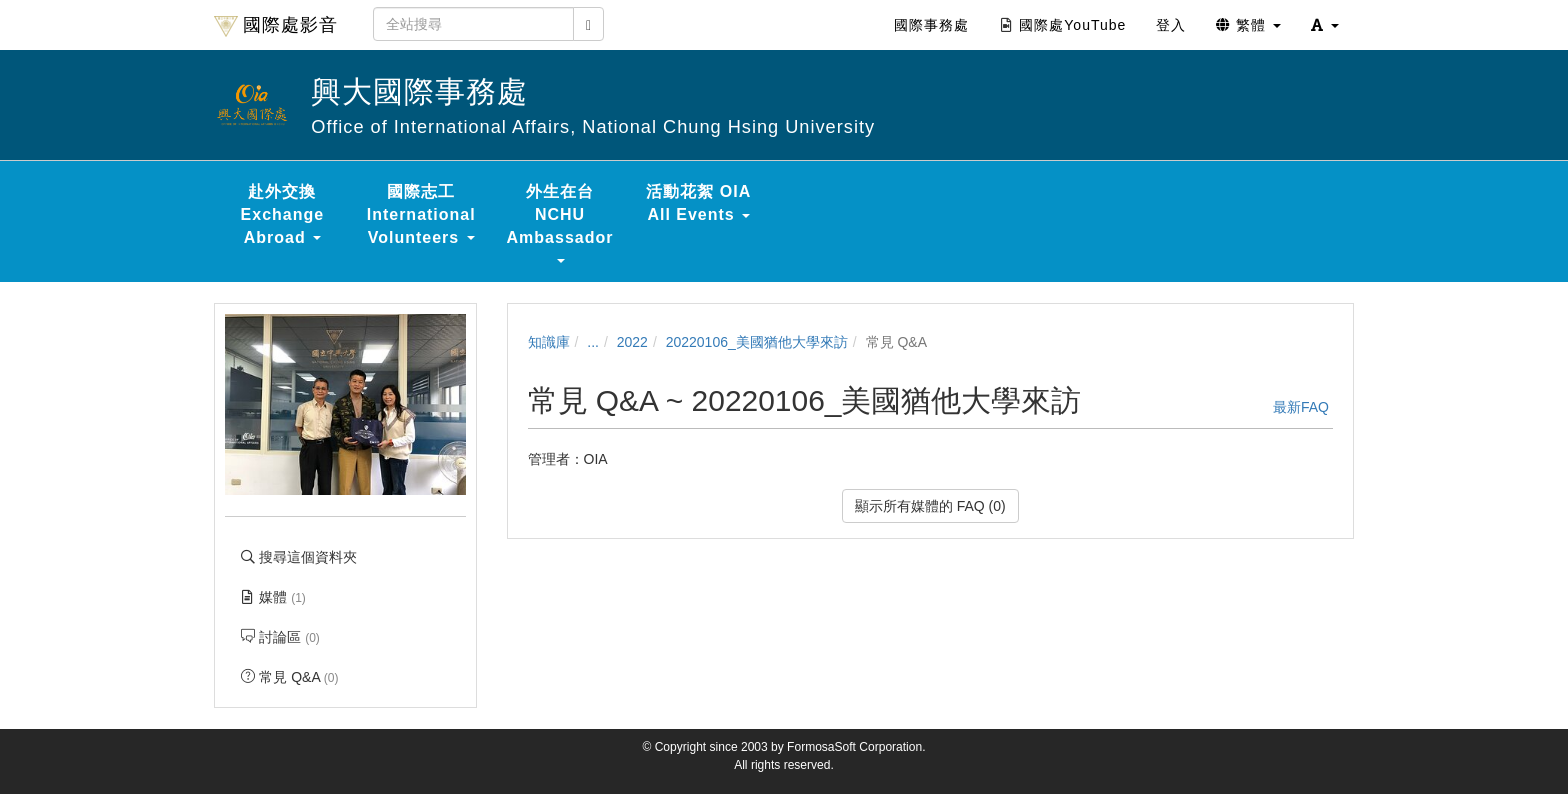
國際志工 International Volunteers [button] (421, 214)
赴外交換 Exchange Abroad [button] (283, 214)
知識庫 (549, 342)
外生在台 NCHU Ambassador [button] (560, 223)
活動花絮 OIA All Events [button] (698, 203)
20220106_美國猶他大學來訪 (757, 342)
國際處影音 (276, 26)
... (593, 342)
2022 (632, 342)
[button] (1325, 25)
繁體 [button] (1248, 25)
